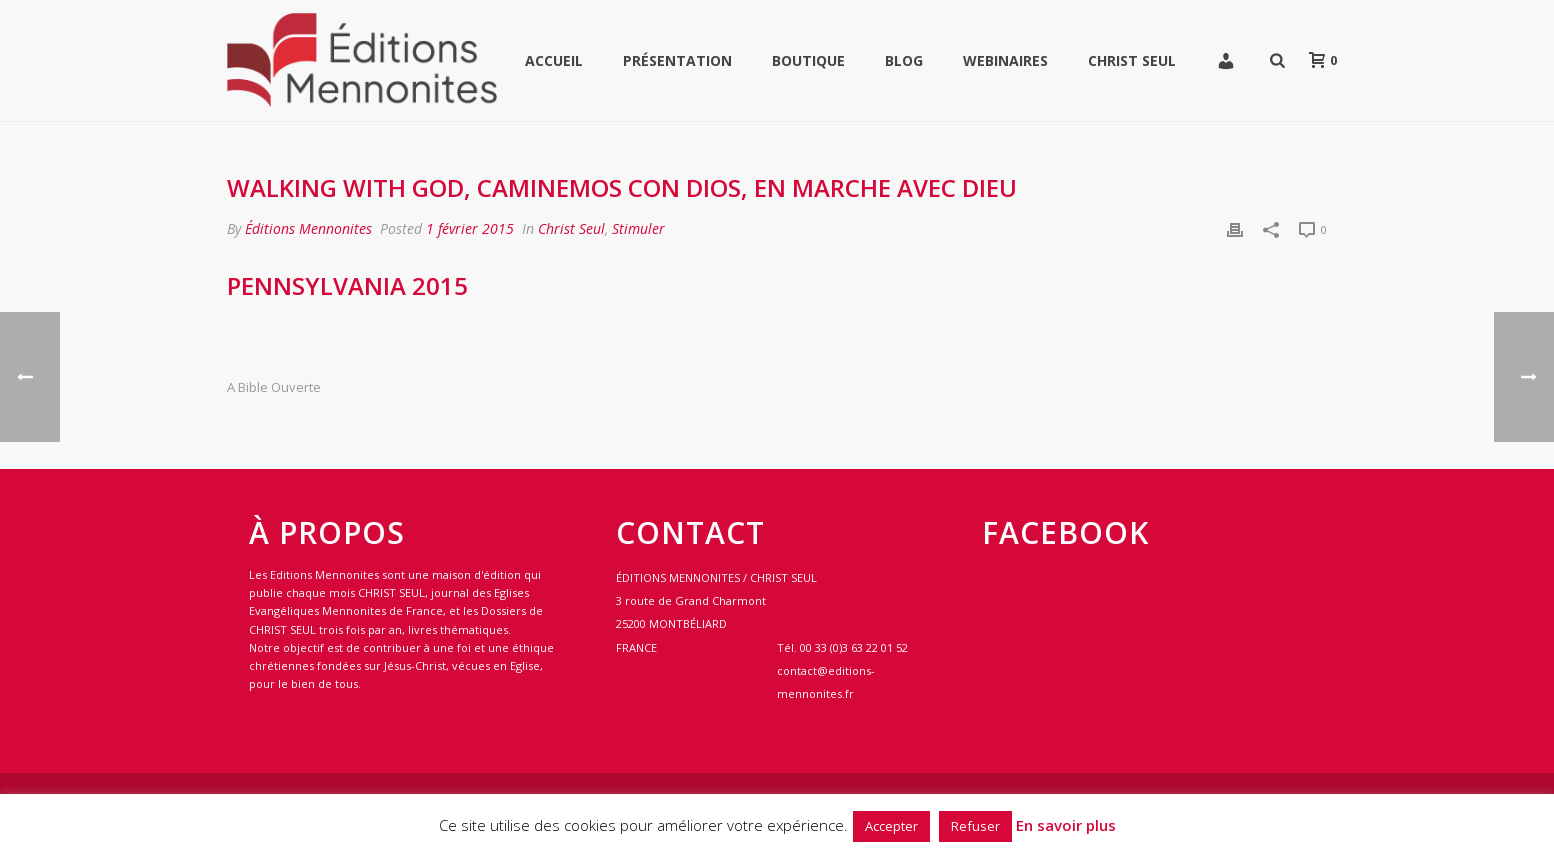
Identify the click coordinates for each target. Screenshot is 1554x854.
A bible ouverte (274, 387)
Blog (904, 60)
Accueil (554, 60)
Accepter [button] (891, 826)
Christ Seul (1132, 60)
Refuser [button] (975, 826)
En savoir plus (1066, 825)
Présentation (677, 60)
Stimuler (638, 228)
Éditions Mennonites (308, 228)
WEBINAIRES (1005, 60)
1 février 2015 (470, 228)
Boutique (808, 60)
